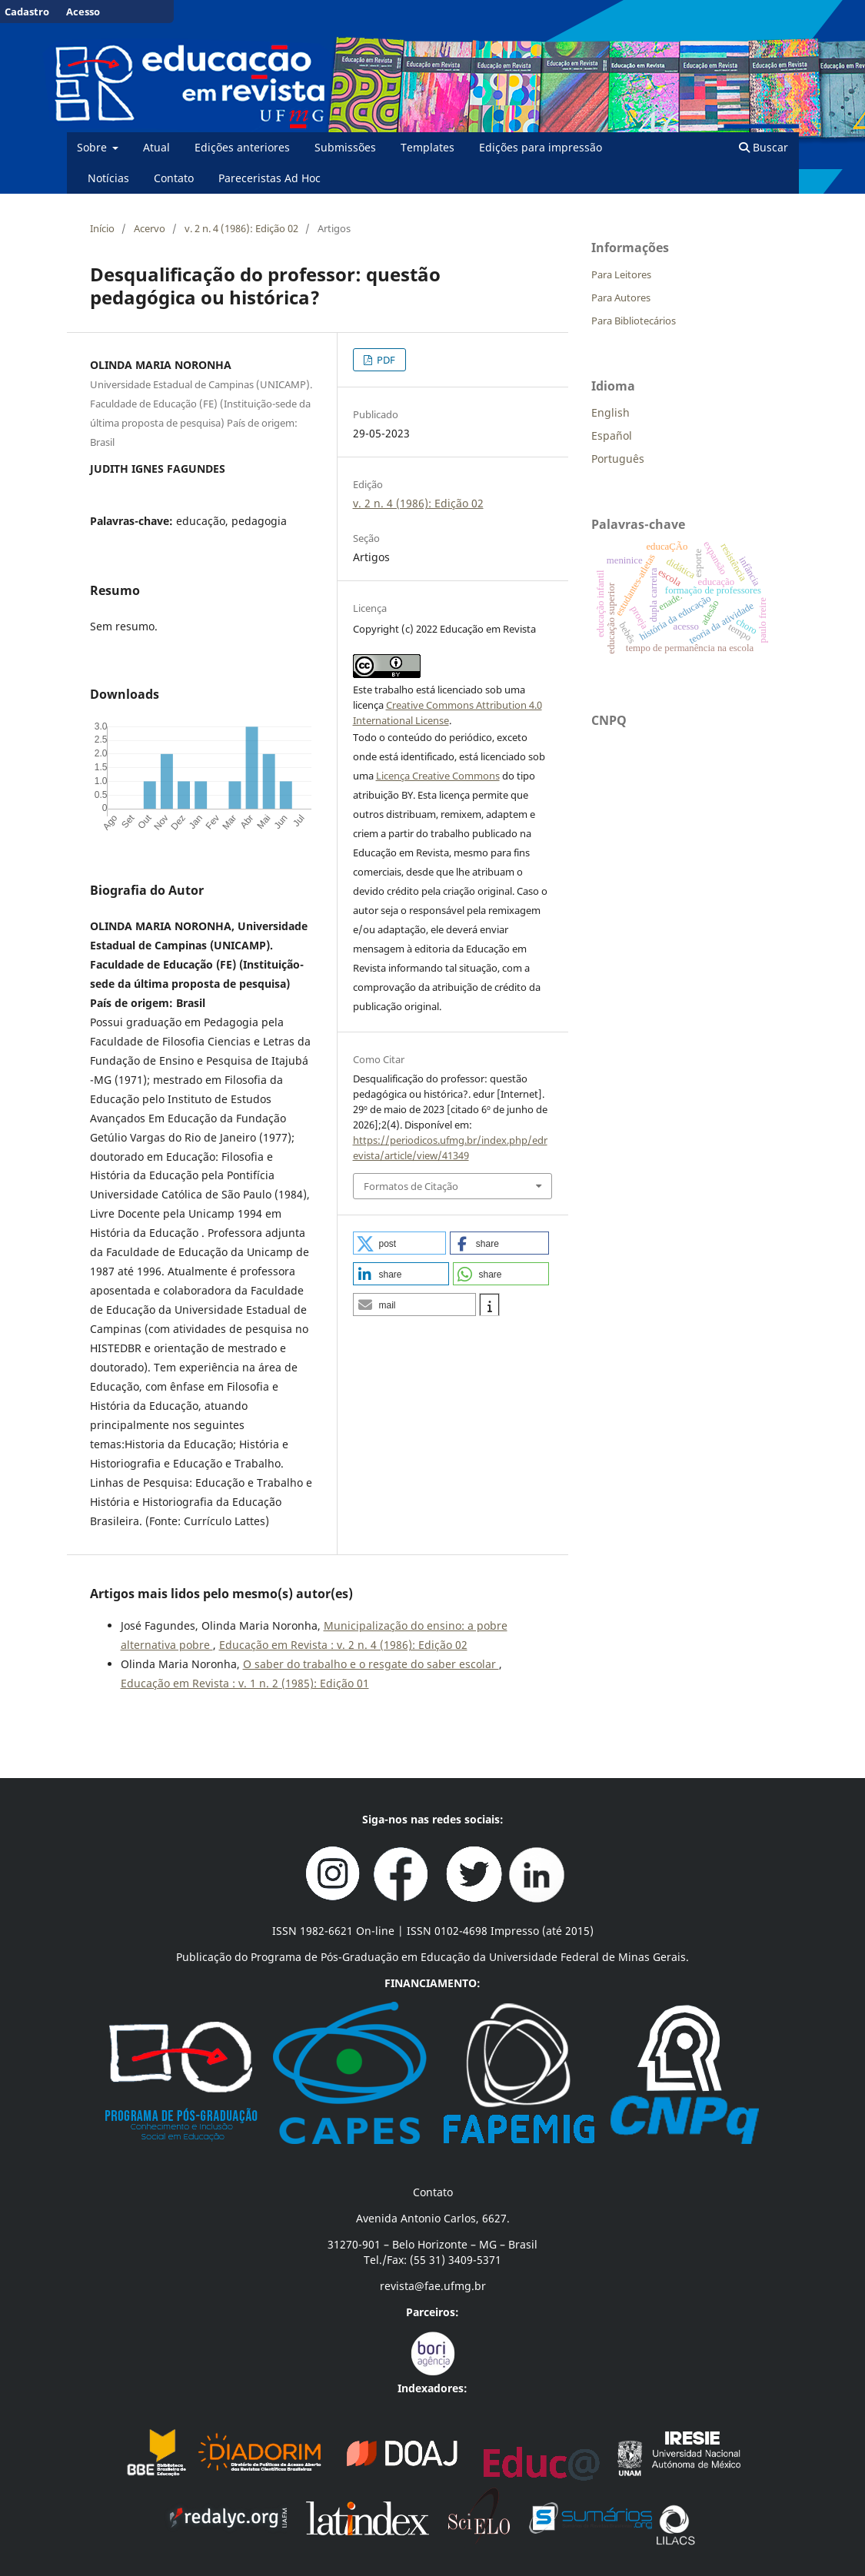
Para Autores (620, 297)
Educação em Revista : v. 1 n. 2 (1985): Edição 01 (245, 1683)
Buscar (763, 147)
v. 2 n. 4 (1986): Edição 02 (241, 228)
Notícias (108, 178)
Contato (174, 178)
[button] (400, 1243)
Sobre (93, 147)
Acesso (83, 11)
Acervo (149, 228)
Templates (427, 147)
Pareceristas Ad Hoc (269, 178)
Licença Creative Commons (438, 776)
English (610, 412)
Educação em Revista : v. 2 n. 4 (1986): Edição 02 (343, 1644)
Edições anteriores (242, 147)
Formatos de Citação (411, 1186)
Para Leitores (621, 274)
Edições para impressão (540, 147)
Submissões (345, 147)
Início (102, 228)
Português (617, 458)
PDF (384, 360)
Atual (156, 147)
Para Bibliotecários (633, 320)
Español (611, 435)
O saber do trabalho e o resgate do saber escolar (371, 1664)
